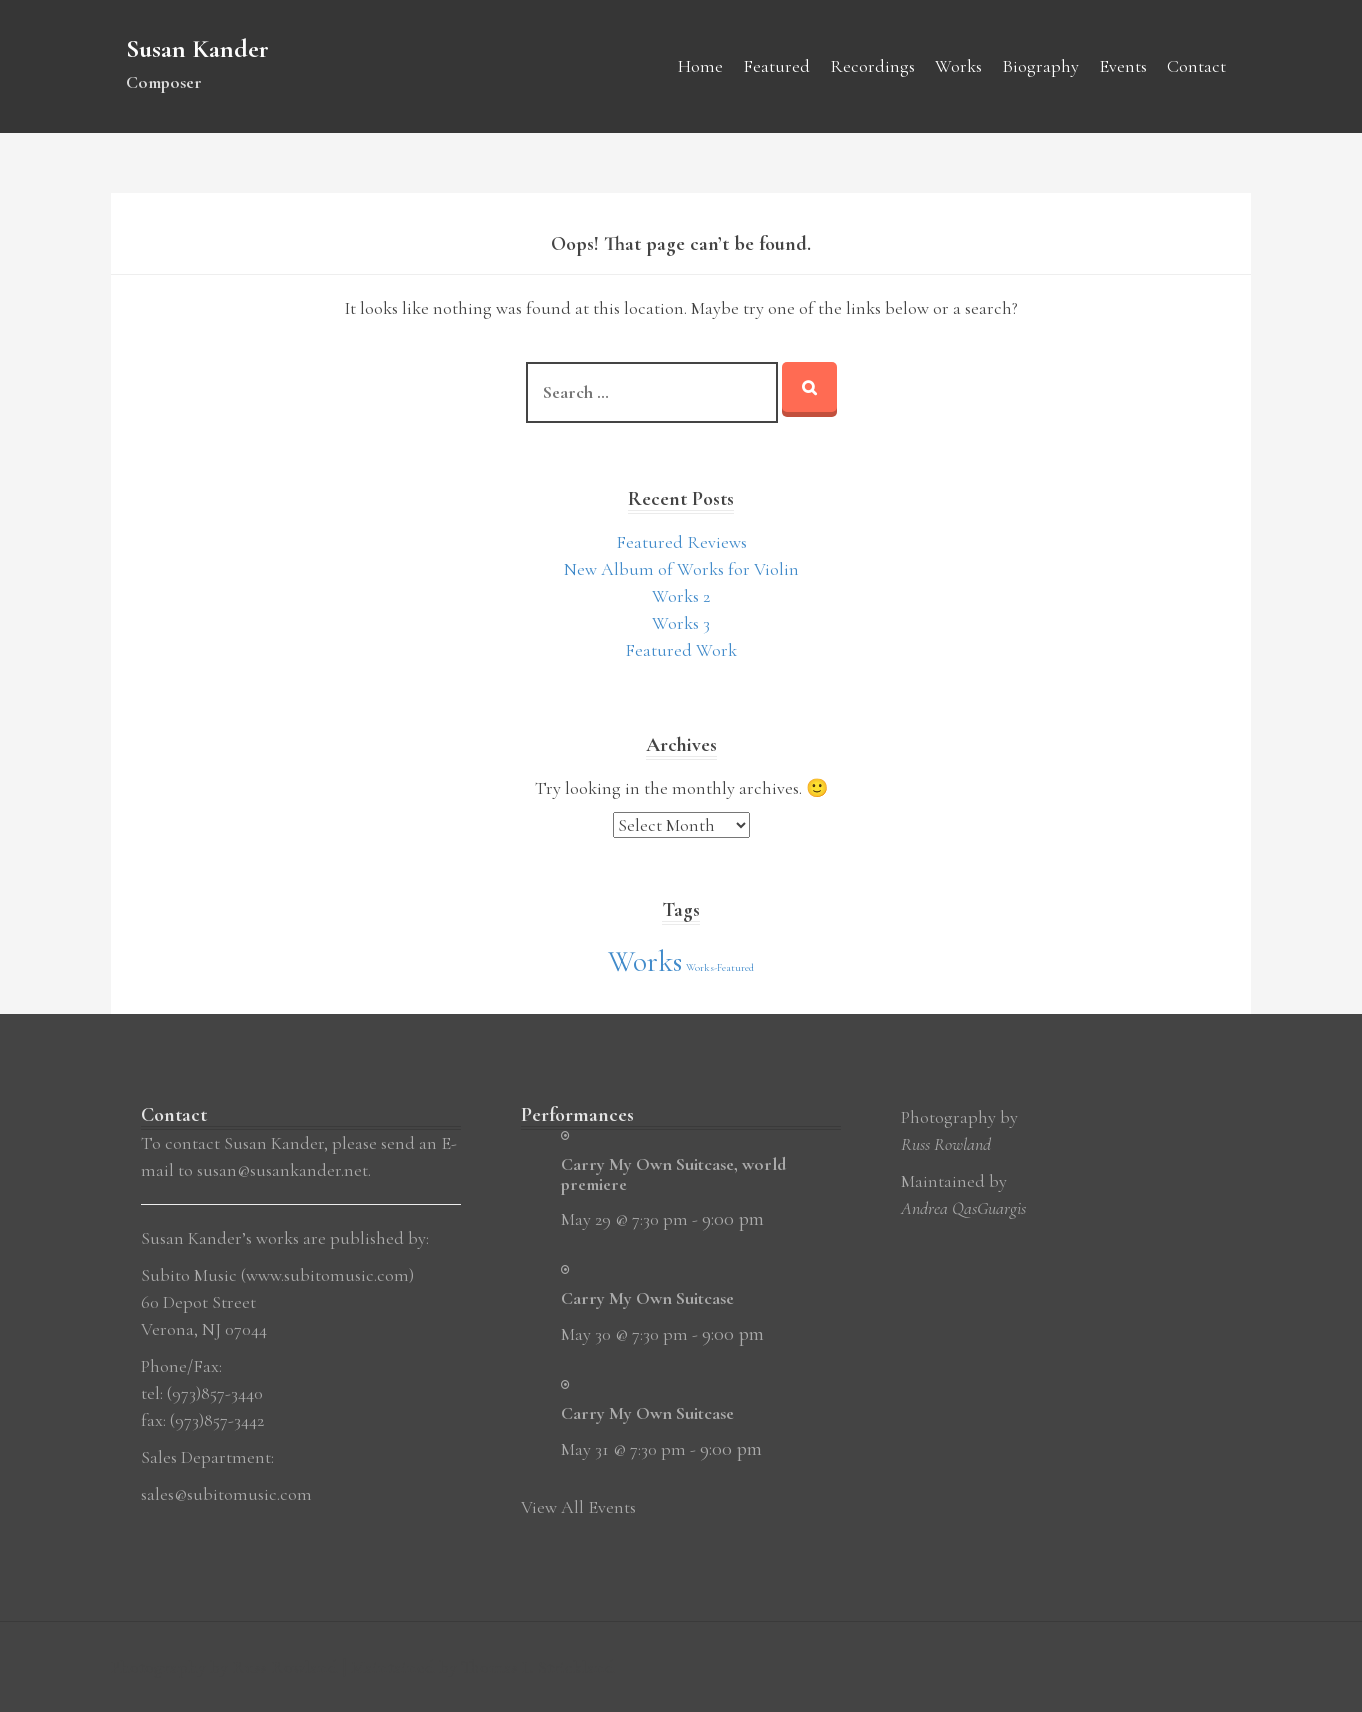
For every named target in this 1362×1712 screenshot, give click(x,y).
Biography (1040, 66)
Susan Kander (197, 48)
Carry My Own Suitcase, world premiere (673, 1174)
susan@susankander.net (282, 1170)
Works (958, 66)
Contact (1196, 66)
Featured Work (681, 650)
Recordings (872, 66)
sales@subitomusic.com (226, 1494)
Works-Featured (720, 967)
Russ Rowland (946, 1144)
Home (700, 66)
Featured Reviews (681, 542)
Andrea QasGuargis (963, 1208)
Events (1123, 66)
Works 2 (681, 596)
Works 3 (681, 623)
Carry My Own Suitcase (647, 1298)
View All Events (578, 1507)
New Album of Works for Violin (681, 569)
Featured (776, 66)
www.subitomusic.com (327, 1275)
